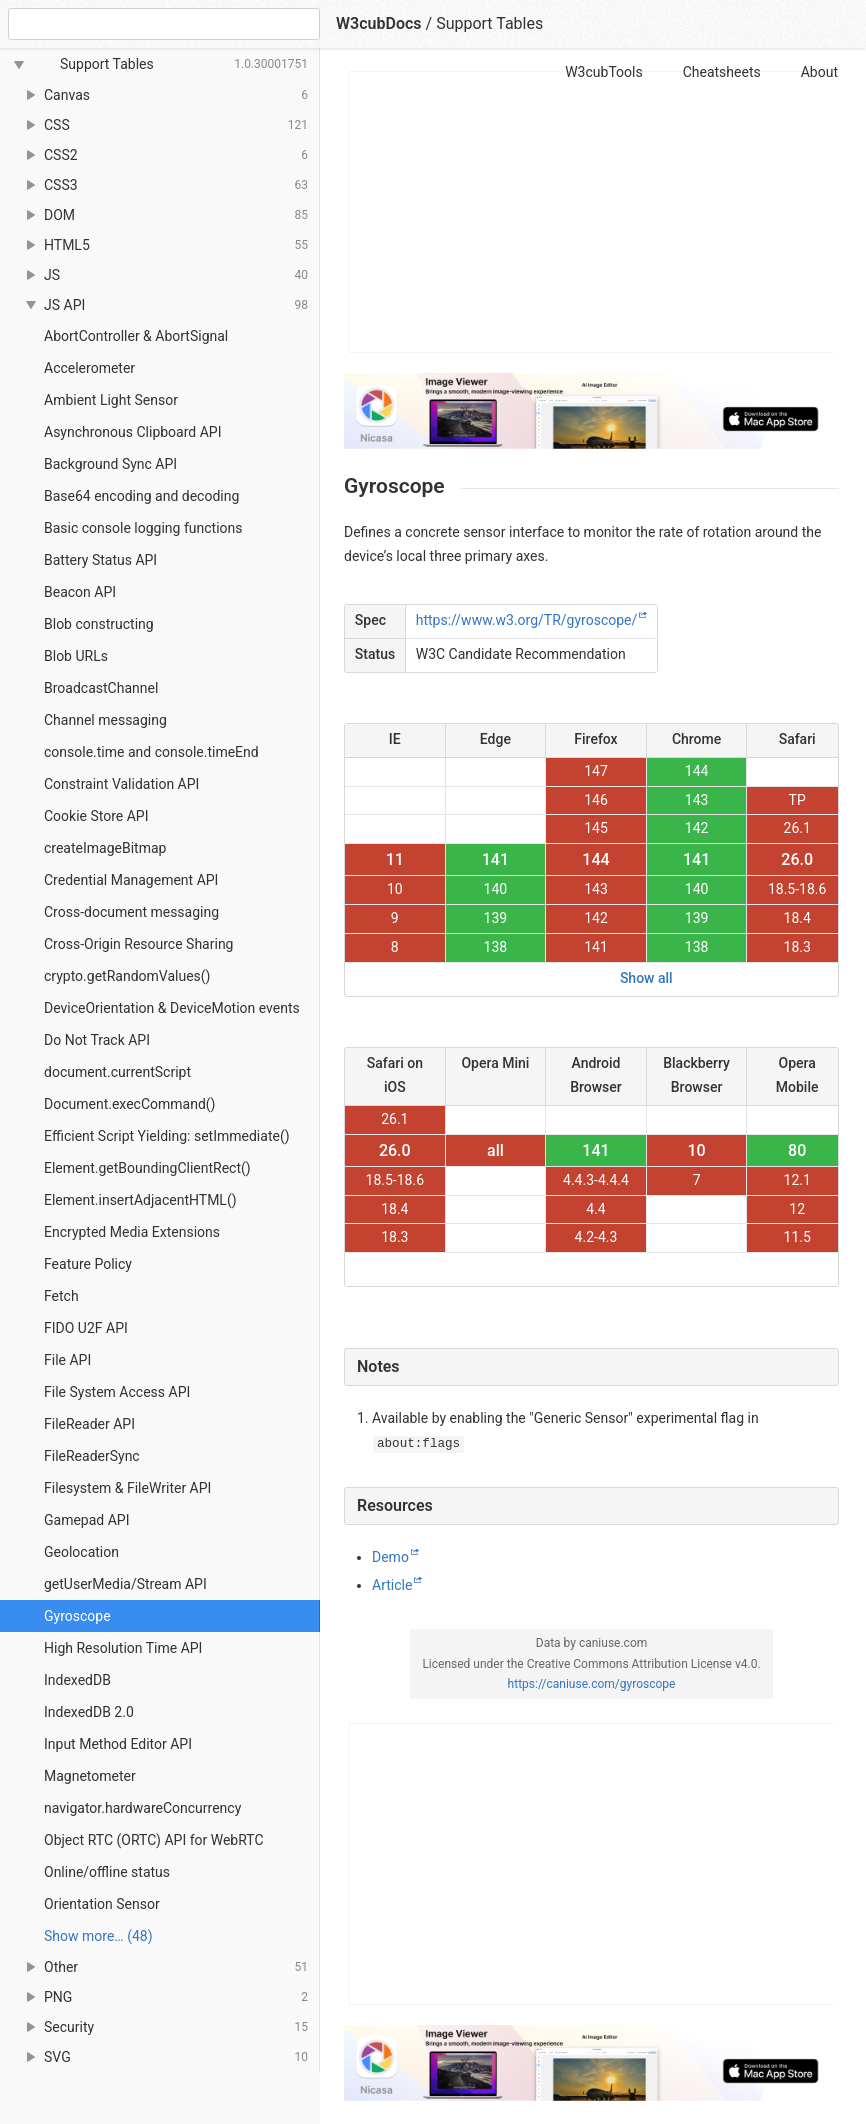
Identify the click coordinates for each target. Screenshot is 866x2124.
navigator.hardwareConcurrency (142, 1808)
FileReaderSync (92, 1456)
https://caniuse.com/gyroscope (592, 1684)
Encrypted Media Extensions (132, 1232)
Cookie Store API (96, 816)
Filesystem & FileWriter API (127, 1488)
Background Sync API (110, 464)
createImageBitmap (105, 848)
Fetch (61, 1296)
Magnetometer (90, 1776)
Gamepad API (86, 1520)
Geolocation (81, 1552)
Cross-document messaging (131, 912)
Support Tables (489, 23)
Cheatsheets (722, 72)
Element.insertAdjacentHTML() (140, 1200)
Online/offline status (107, 1872)
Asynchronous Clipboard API (132, 432)
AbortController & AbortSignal (136, 336)
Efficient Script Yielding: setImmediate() (167, 1136)
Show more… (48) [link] (98, 1936)
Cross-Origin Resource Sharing (138, 944)
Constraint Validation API (121, 784)
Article (392, 1585)
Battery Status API (100, 560)
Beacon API (80, 592)
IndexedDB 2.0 (89, 1712)
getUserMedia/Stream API (125, 1584)
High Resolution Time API (123, 1648)
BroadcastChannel (101, 688)
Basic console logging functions (143, 528)
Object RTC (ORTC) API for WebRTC (154, 1840)
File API (67, 1360)
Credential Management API (131, 880)
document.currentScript (117, 1072)
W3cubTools (603, 72)
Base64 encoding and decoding (141, 496)
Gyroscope (77, 1616)
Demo (390, 1557)
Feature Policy (88, 1264)
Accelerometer (89, 368)
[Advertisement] (592, 212)
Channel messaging (105, 720)
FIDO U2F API (86, 1328)
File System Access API (117, 1392)
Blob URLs (76, 656)
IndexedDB (77, 1680)
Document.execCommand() (129, 1104)
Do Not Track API (97, 1040)
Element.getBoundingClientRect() (147, 1168)
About (819, 72)
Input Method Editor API (118, 1744)
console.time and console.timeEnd (151, 752)
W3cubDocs (379, 23)
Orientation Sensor (102, 1904)
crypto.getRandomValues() (127, 976)
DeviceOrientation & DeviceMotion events (172, 1008)
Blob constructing (99, 624)
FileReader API (89, 1424)
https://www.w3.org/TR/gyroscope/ (527, 620)
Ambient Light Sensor (111, 400)
